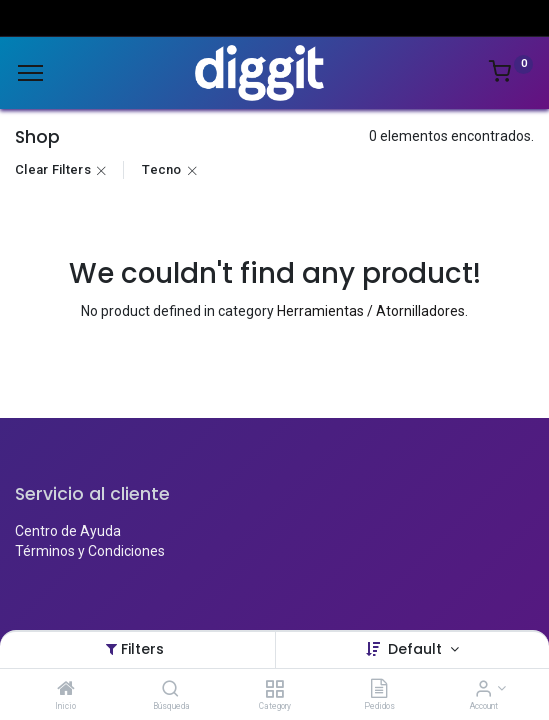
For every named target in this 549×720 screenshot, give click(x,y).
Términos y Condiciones (90, 551)
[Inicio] (66, 690)
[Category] (274, 690)
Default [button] (417, 649)
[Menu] (30, 73)
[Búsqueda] (170, 690)
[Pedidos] (379, 690)
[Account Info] (483, 690)
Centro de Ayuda (68, 531)
